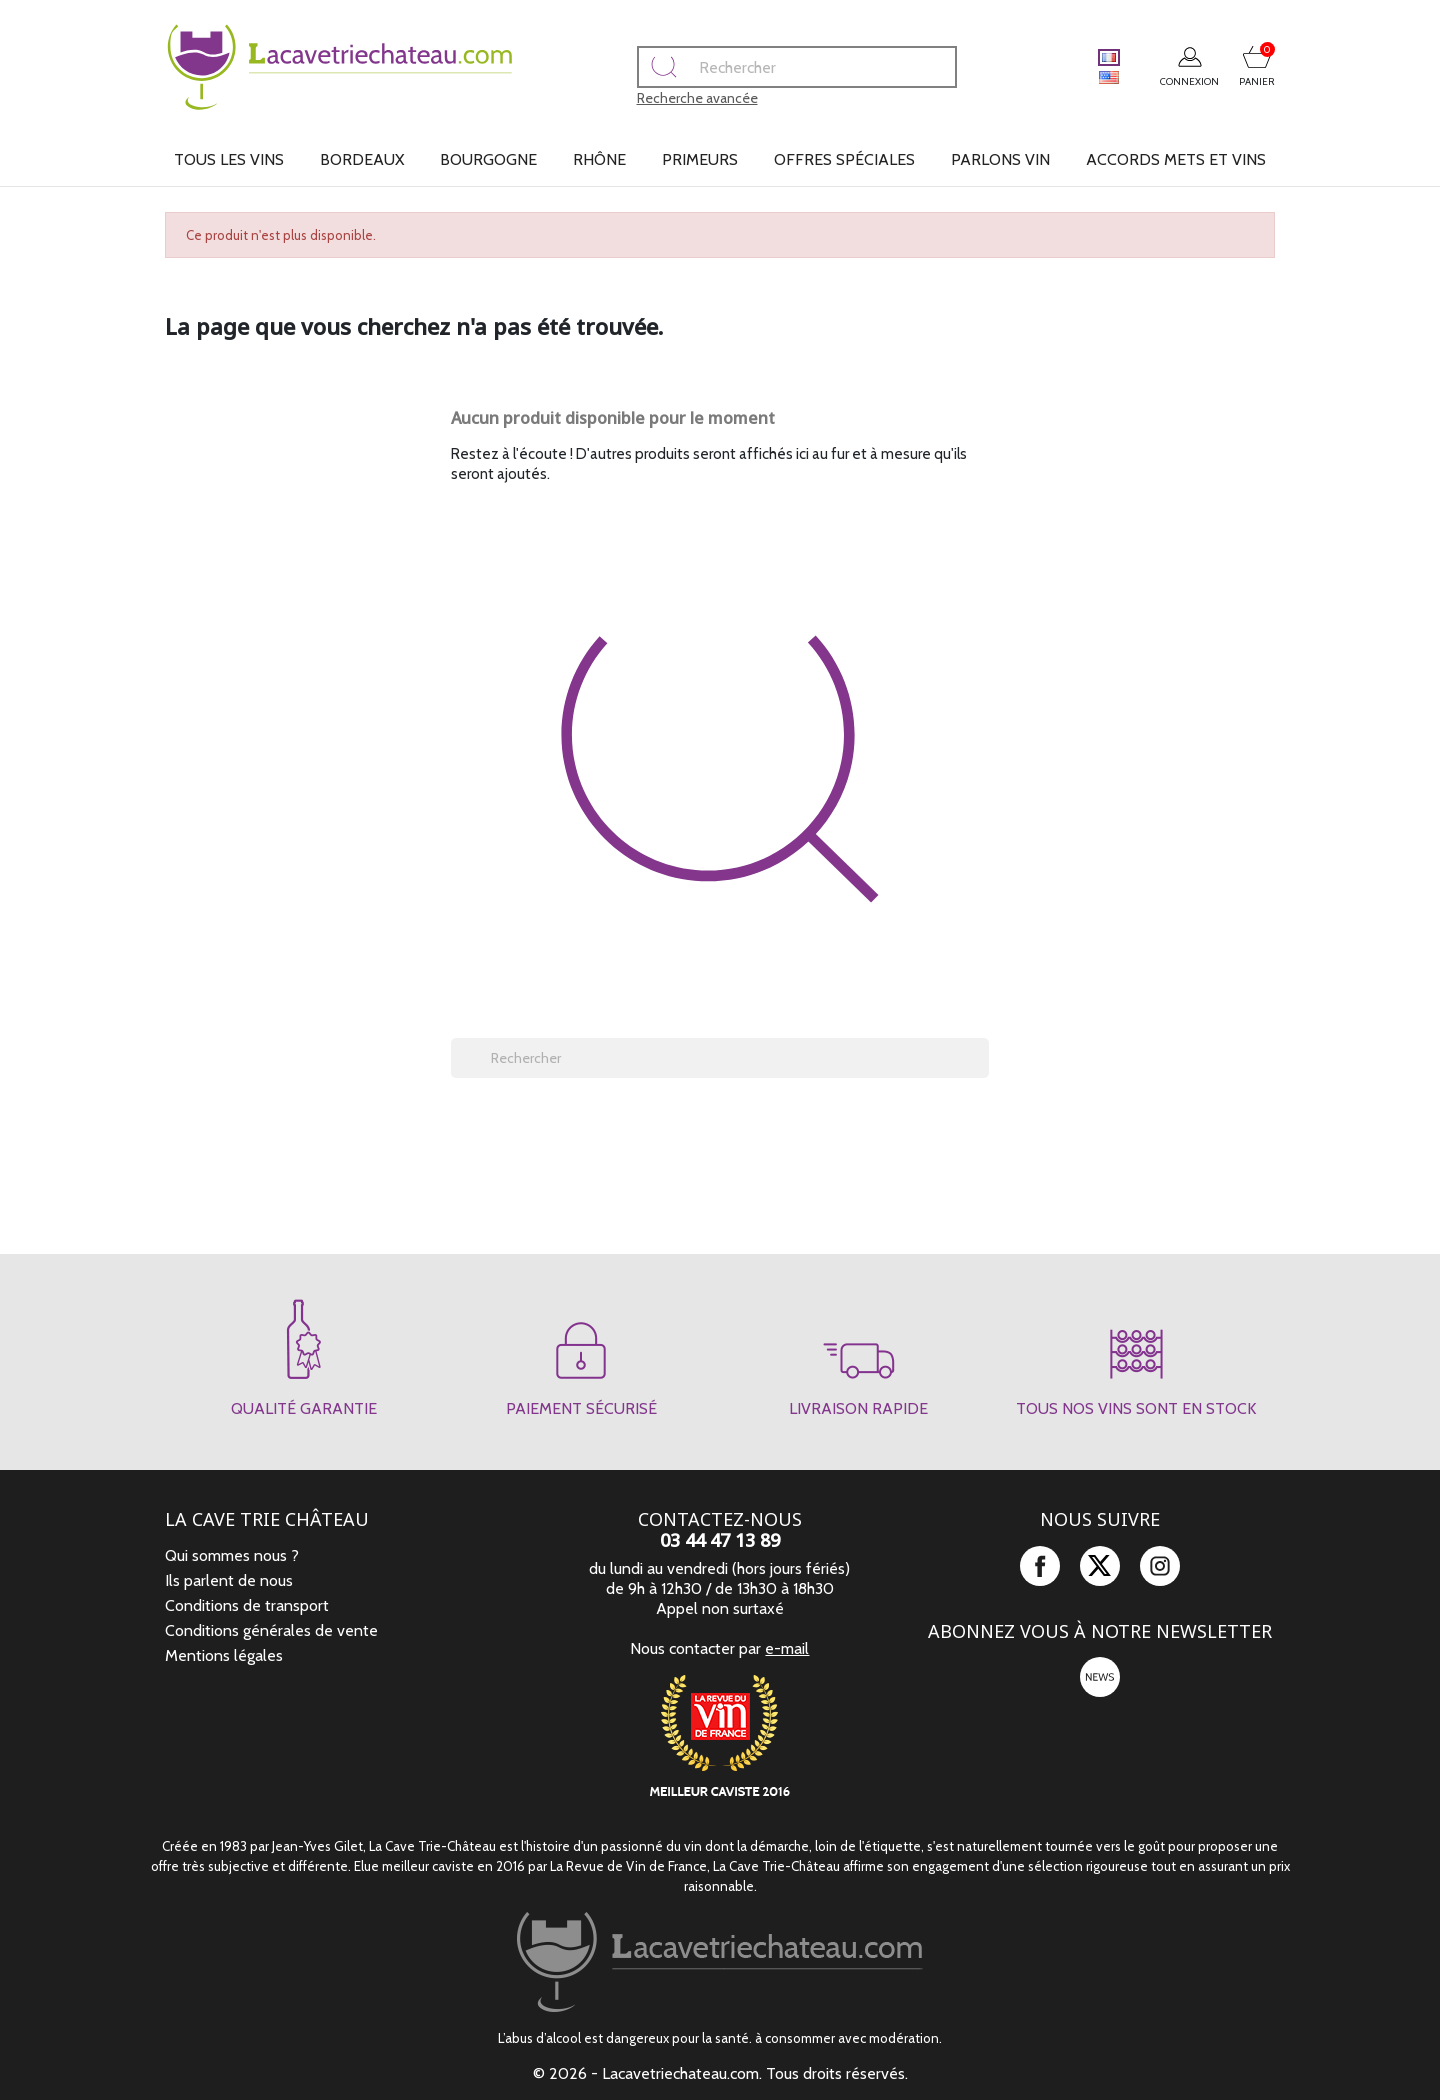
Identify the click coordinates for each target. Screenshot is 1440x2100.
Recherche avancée (654, 98)
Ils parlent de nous (229, 1580)
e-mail (787, 1648)
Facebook (1040, 1566)
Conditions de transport (247, 1605)
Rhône (599, 159)
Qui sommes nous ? (232, 1555)
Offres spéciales (844, 159)
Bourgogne (488, 159)
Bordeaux (362, 159)
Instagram (1160, 1566)
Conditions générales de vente (271, 1630)
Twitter (1100, 1566)
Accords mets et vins (1176, 159)
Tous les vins (229, 159)
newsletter (1100, 1677)
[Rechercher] (754, 67)
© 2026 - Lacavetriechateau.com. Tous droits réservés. (720, 2073)
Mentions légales (224, 1655)
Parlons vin (1000, 159)
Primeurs (700, 159)
